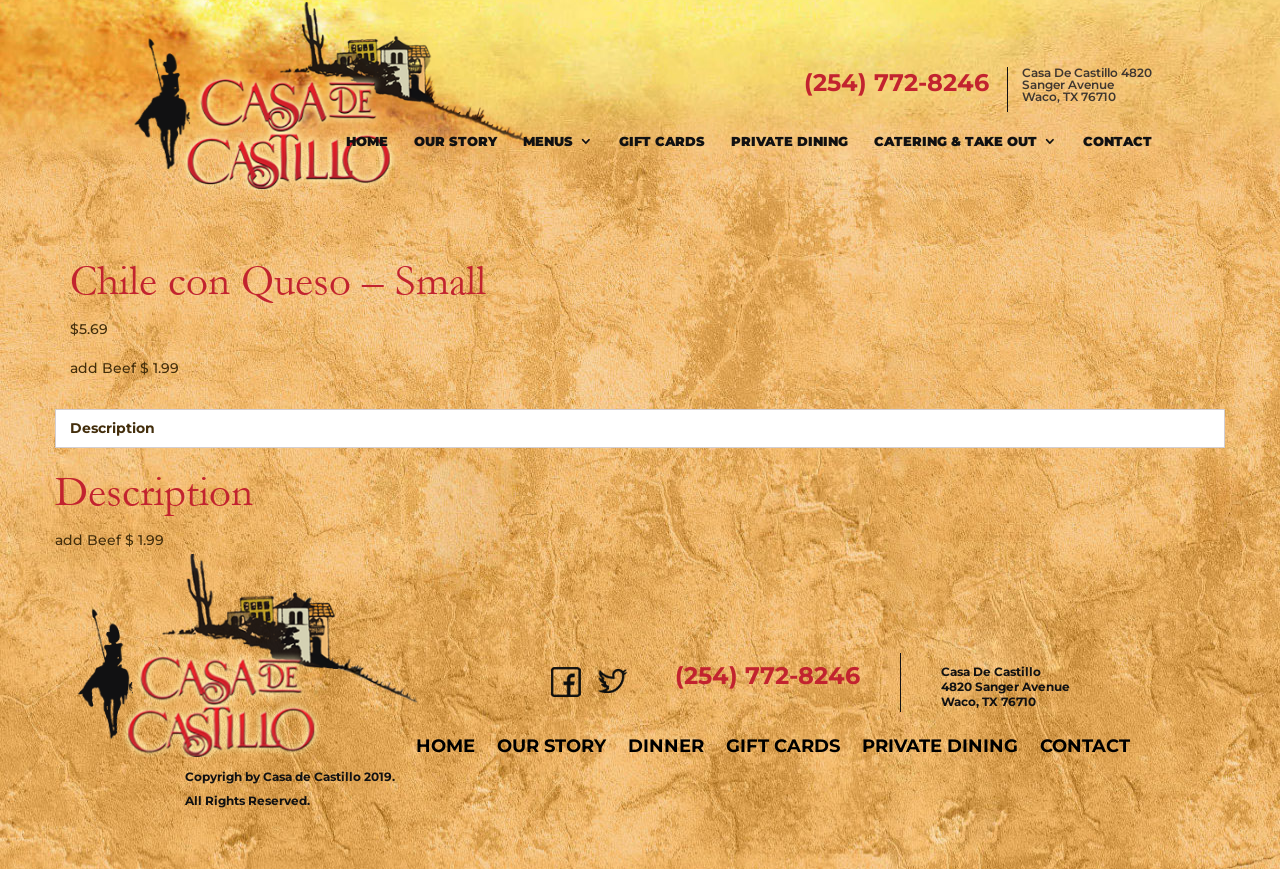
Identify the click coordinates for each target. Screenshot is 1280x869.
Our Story (455, 141)
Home (367, 141)
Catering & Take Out (955, 141)
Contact (1117, 141)
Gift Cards (662, 141)
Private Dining (789, 141)
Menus (548, 141)
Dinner (666, 746)
